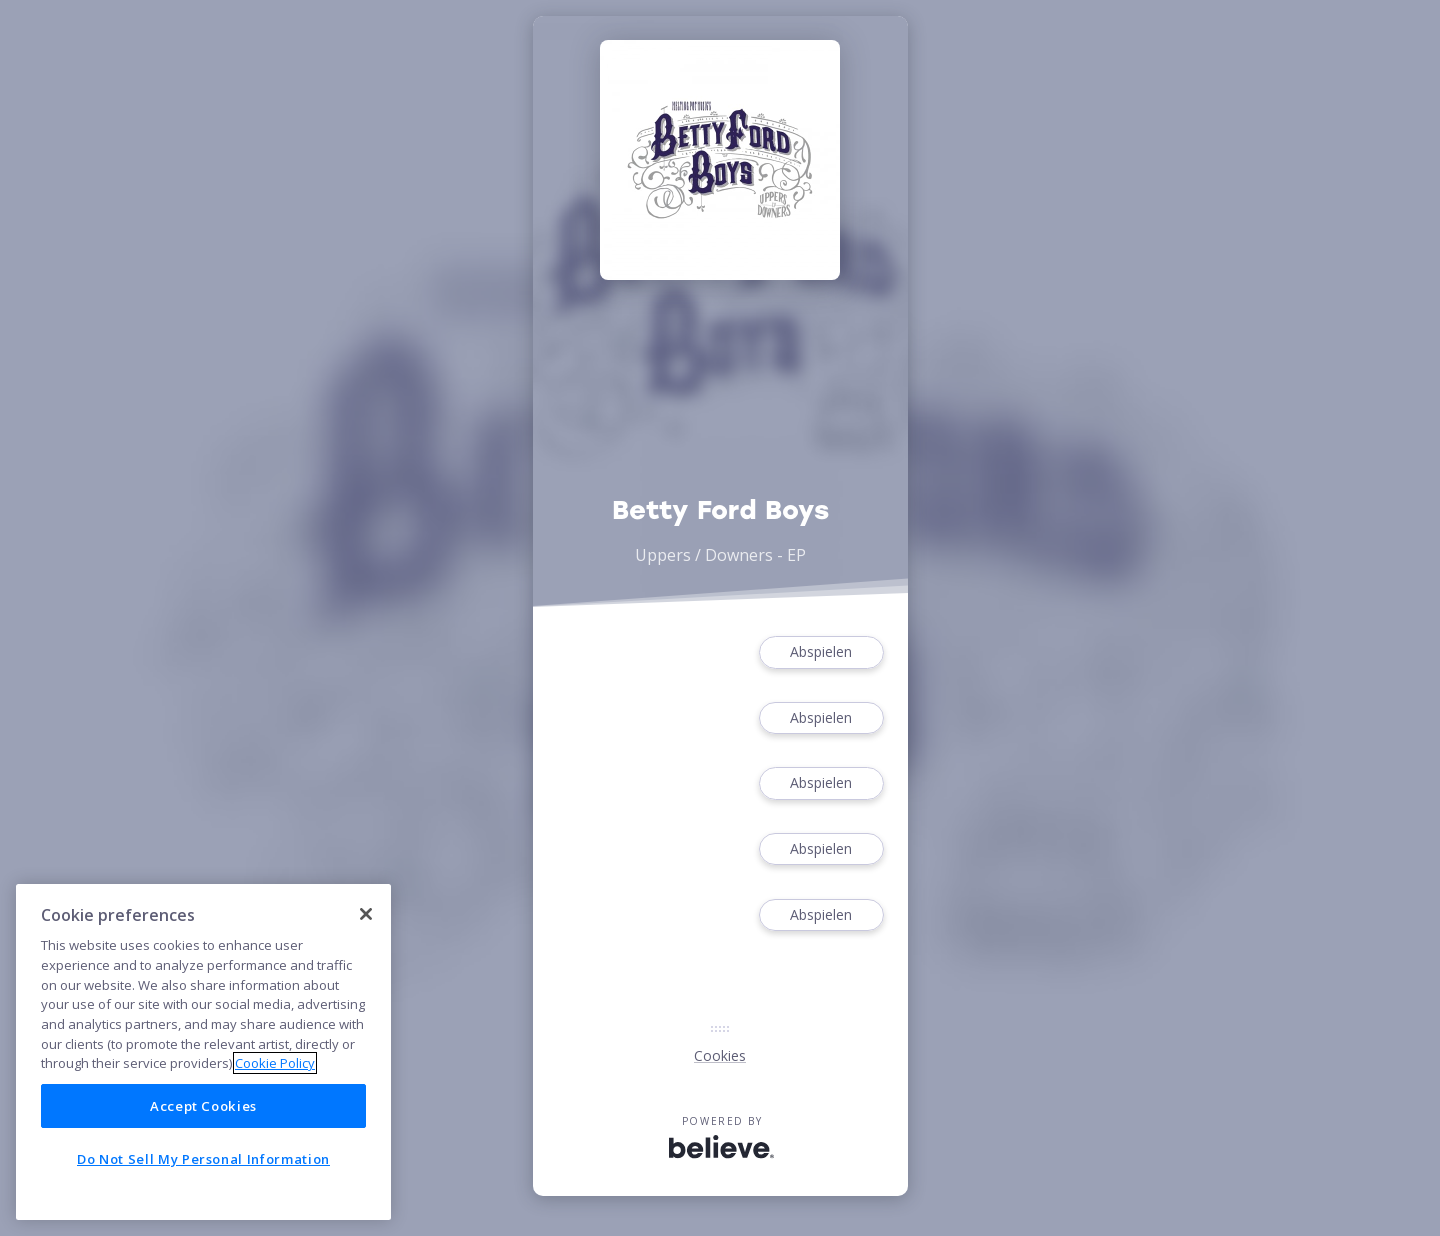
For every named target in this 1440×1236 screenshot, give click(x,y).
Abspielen (821, 652)
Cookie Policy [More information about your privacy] (275, 1063)
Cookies (720, 1055)
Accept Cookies (203, 1106)
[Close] (366, 914)
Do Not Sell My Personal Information (203, 1159)
